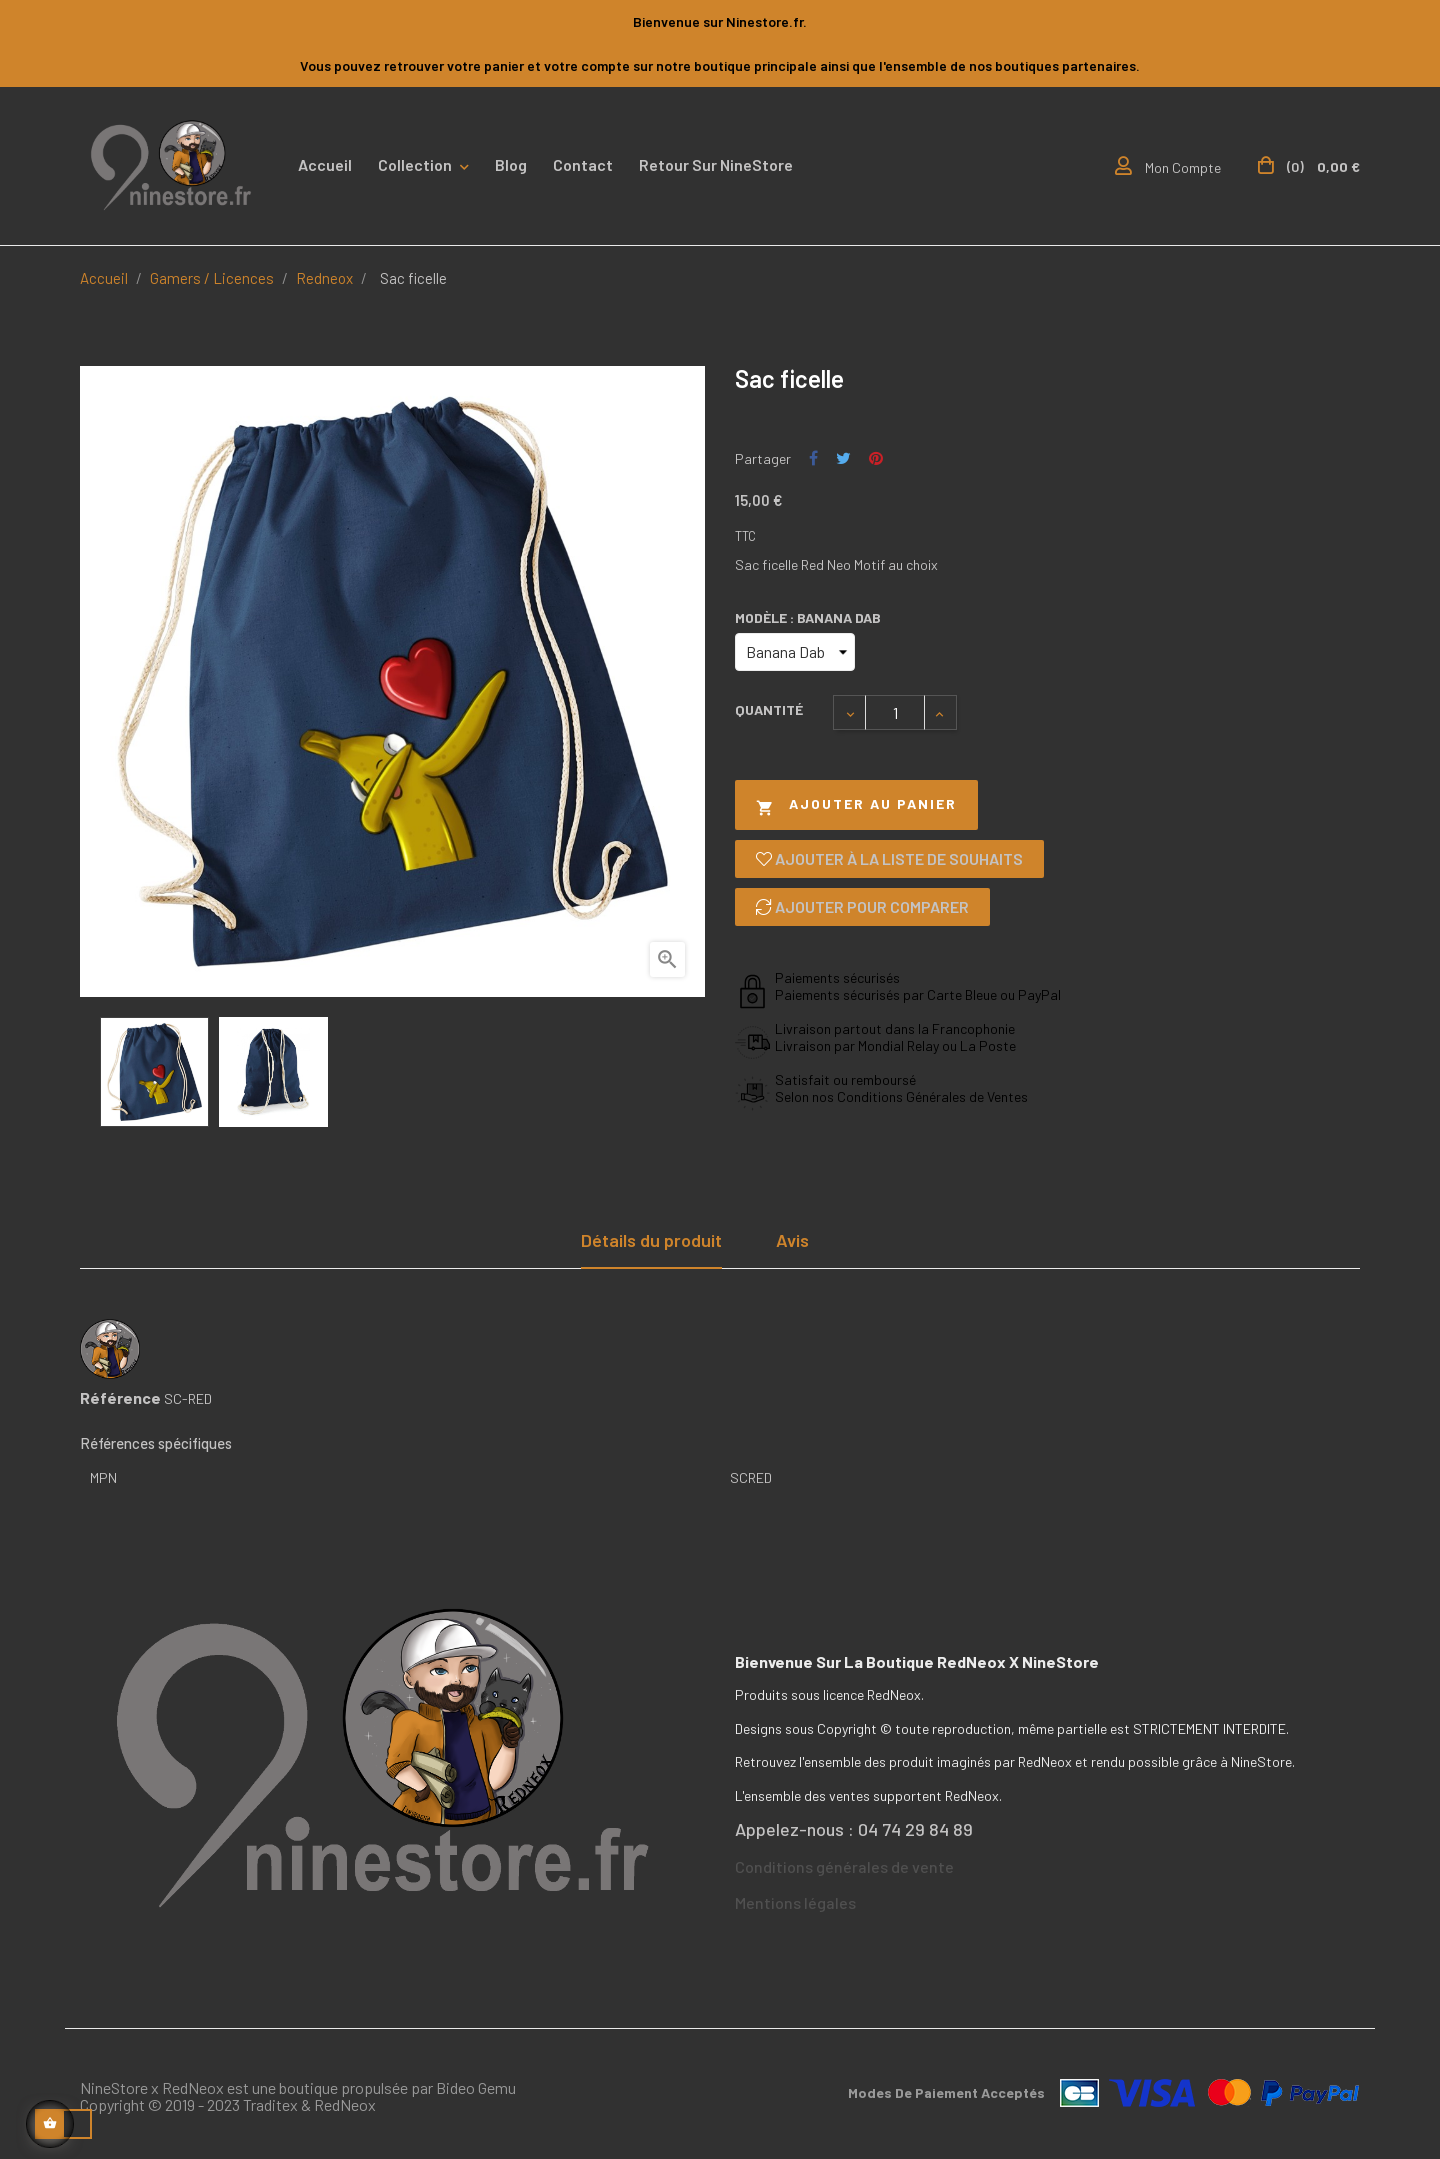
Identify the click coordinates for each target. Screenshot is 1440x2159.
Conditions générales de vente (844, 1866)
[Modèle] (795, 652)
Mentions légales (795, 1902)
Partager (813, 459)
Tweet (843, 459)
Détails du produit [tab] (651, 1240)
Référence (120, 1398)
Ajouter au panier (856, 805)
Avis (792, 1240)
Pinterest (876, 459)
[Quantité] (895, 712)
